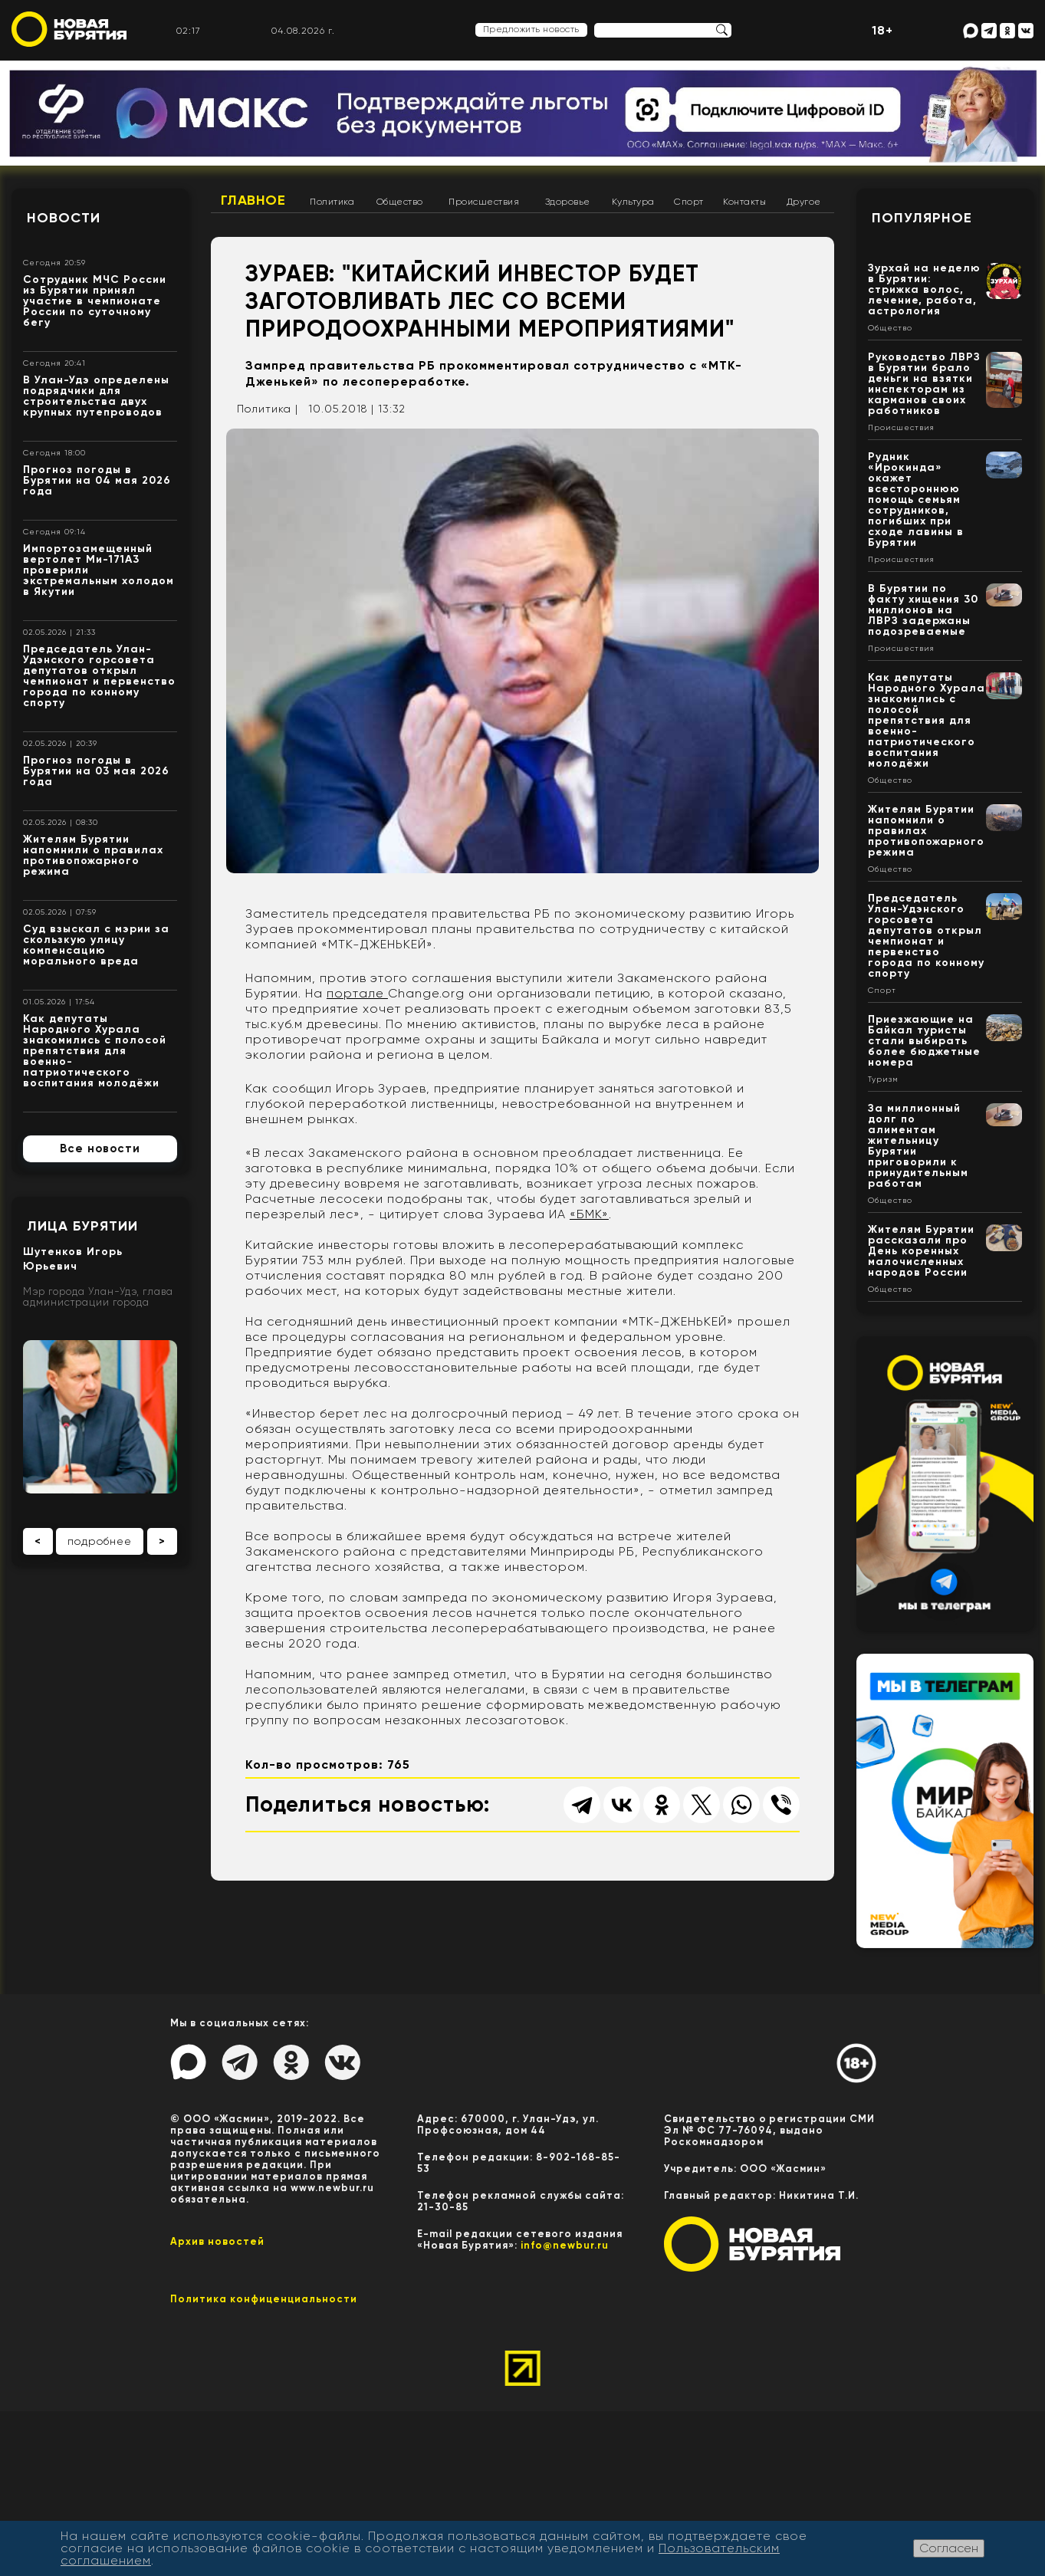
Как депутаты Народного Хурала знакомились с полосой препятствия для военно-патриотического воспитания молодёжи (94, 1050)
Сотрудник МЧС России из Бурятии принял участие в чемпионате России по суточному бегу (94, 301)
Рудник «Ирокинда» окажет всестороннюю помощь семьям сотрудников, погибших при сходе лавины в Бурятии (916, 499)
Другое (804, 201)
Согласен (948, 2548)
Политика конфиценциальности (263, 2299)
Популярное (922, 217)
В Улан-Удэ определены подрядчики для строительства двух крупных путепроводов (96, 396)
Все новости (100, 1148)
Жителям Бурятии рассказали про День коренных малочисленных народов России (921, 1251)
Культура (633, 201)
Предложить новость (531, 29)
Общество (399, 201)
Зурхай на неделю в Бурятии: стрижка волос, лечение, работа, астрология (924, 289)
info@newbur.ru (565, 2245)
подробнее (99, 1541)
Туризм (883, 1079)
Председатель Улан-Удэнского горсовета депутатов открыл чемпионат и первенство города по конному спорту (99, 675)
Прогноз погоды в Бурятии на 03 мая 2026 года (96, 771)
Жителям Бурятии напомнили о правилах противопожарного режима (93, 855)
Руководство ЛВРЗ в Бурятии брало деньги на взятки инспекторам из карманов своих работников (924, 383)
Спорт (689, 201)
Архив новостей (217, 2241)
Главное (253, 200)
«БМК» (589, 1214)
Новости (63, 217)
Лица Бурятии (82, 1225)
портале (357, 993)
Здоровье (567, 201)
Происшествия (484, 201)
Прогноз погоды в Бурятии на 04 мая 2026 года (97, 480)
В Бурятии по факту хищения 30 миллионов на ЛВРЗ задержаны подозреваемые (923, 610)
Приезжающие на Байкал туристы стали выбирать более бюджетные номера (924, 1041)
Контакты (744, 201)
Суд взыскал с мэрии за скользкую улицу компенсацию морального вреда (96, 945)
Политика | (267, 408)
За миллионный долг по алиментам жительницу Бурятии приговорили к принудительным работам (918, 1146)
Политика (332, 201)
